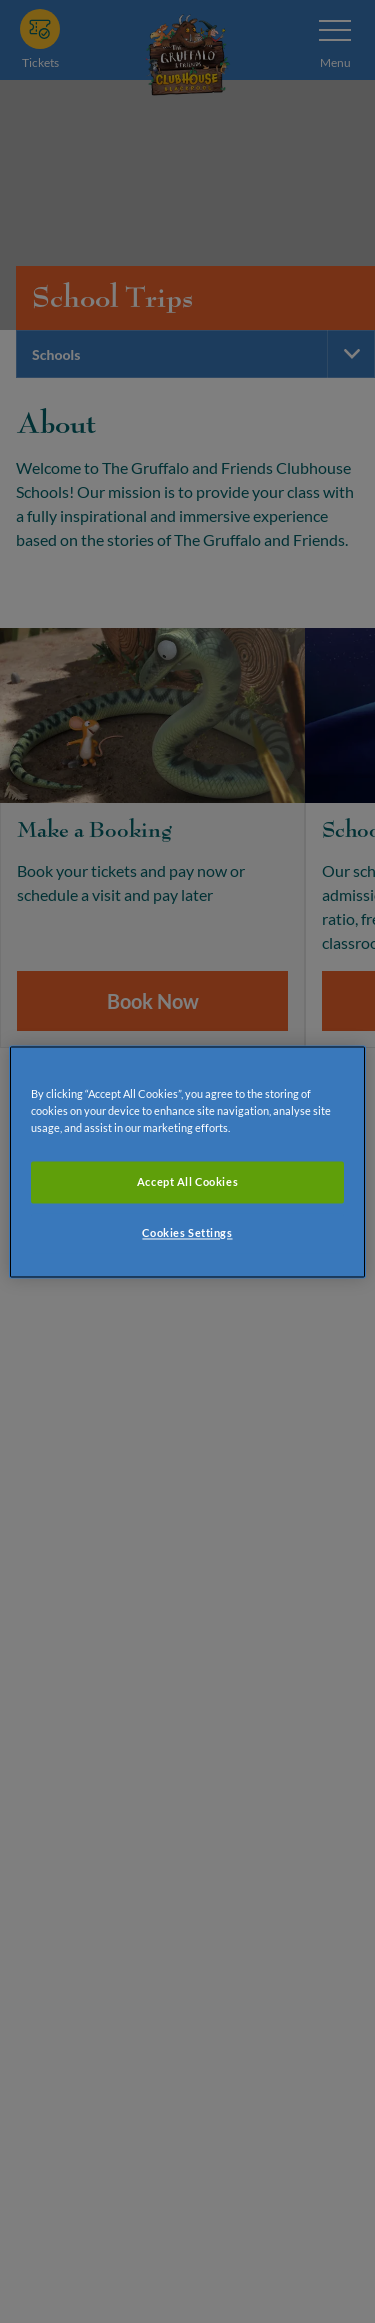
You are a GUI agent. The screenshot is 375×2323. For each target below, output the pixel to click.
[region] (187, 1161)
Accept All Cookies (187, 1181)
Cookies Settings (187, 1232)
